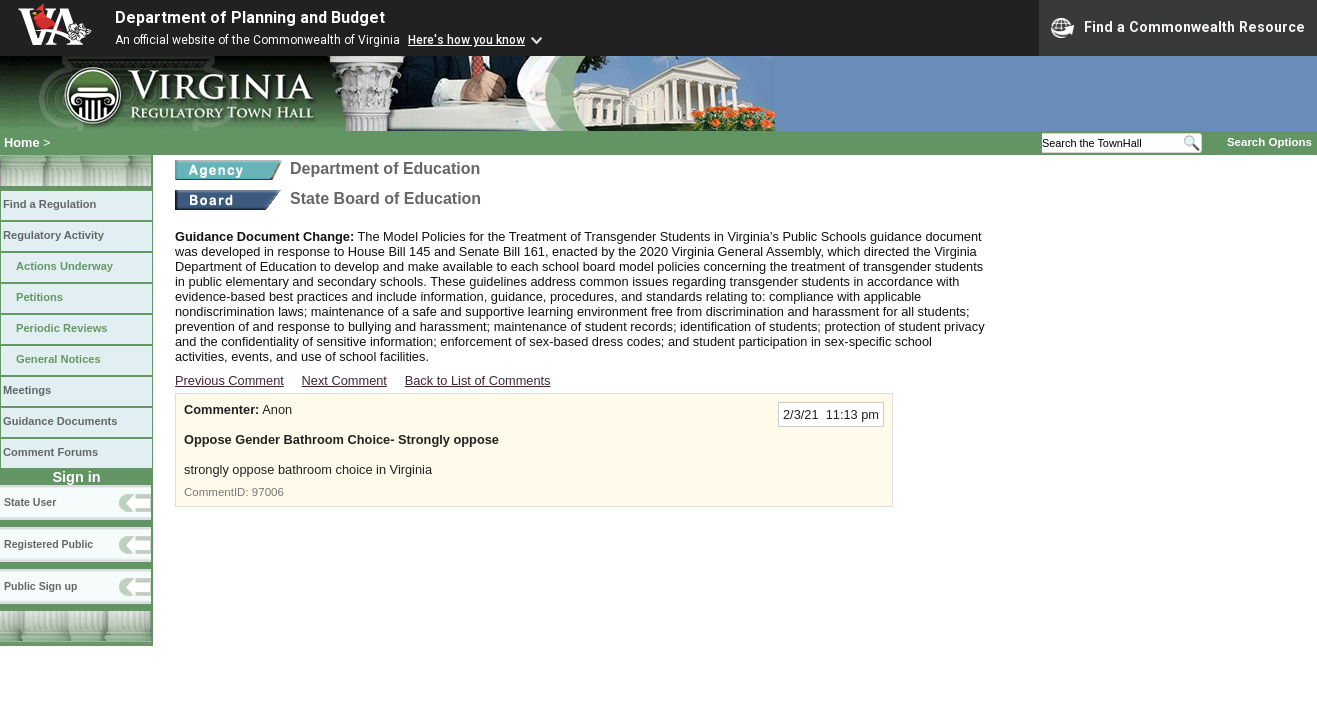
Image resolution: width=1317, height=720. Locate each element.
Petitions (39, 297)
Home (22, 142)
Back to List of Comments (478, 380)
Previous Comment (229, 380)
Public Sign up (40, 586)
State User (30, 502)
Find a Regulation (49, 204)
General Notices (58, 359)
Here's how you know (466, 40)
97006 (268, 492)
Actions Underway (64, 266)
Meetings (27, 390)
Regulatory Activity (53, 235)
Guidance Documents (60, 421)
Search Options (1269, 142)
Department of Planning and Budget (250, 17)
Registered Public (48, 544)
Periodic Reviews (62, 328)
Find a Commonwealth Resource (1178, 28)
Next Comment (344, 380)
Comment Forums (50, 452)
